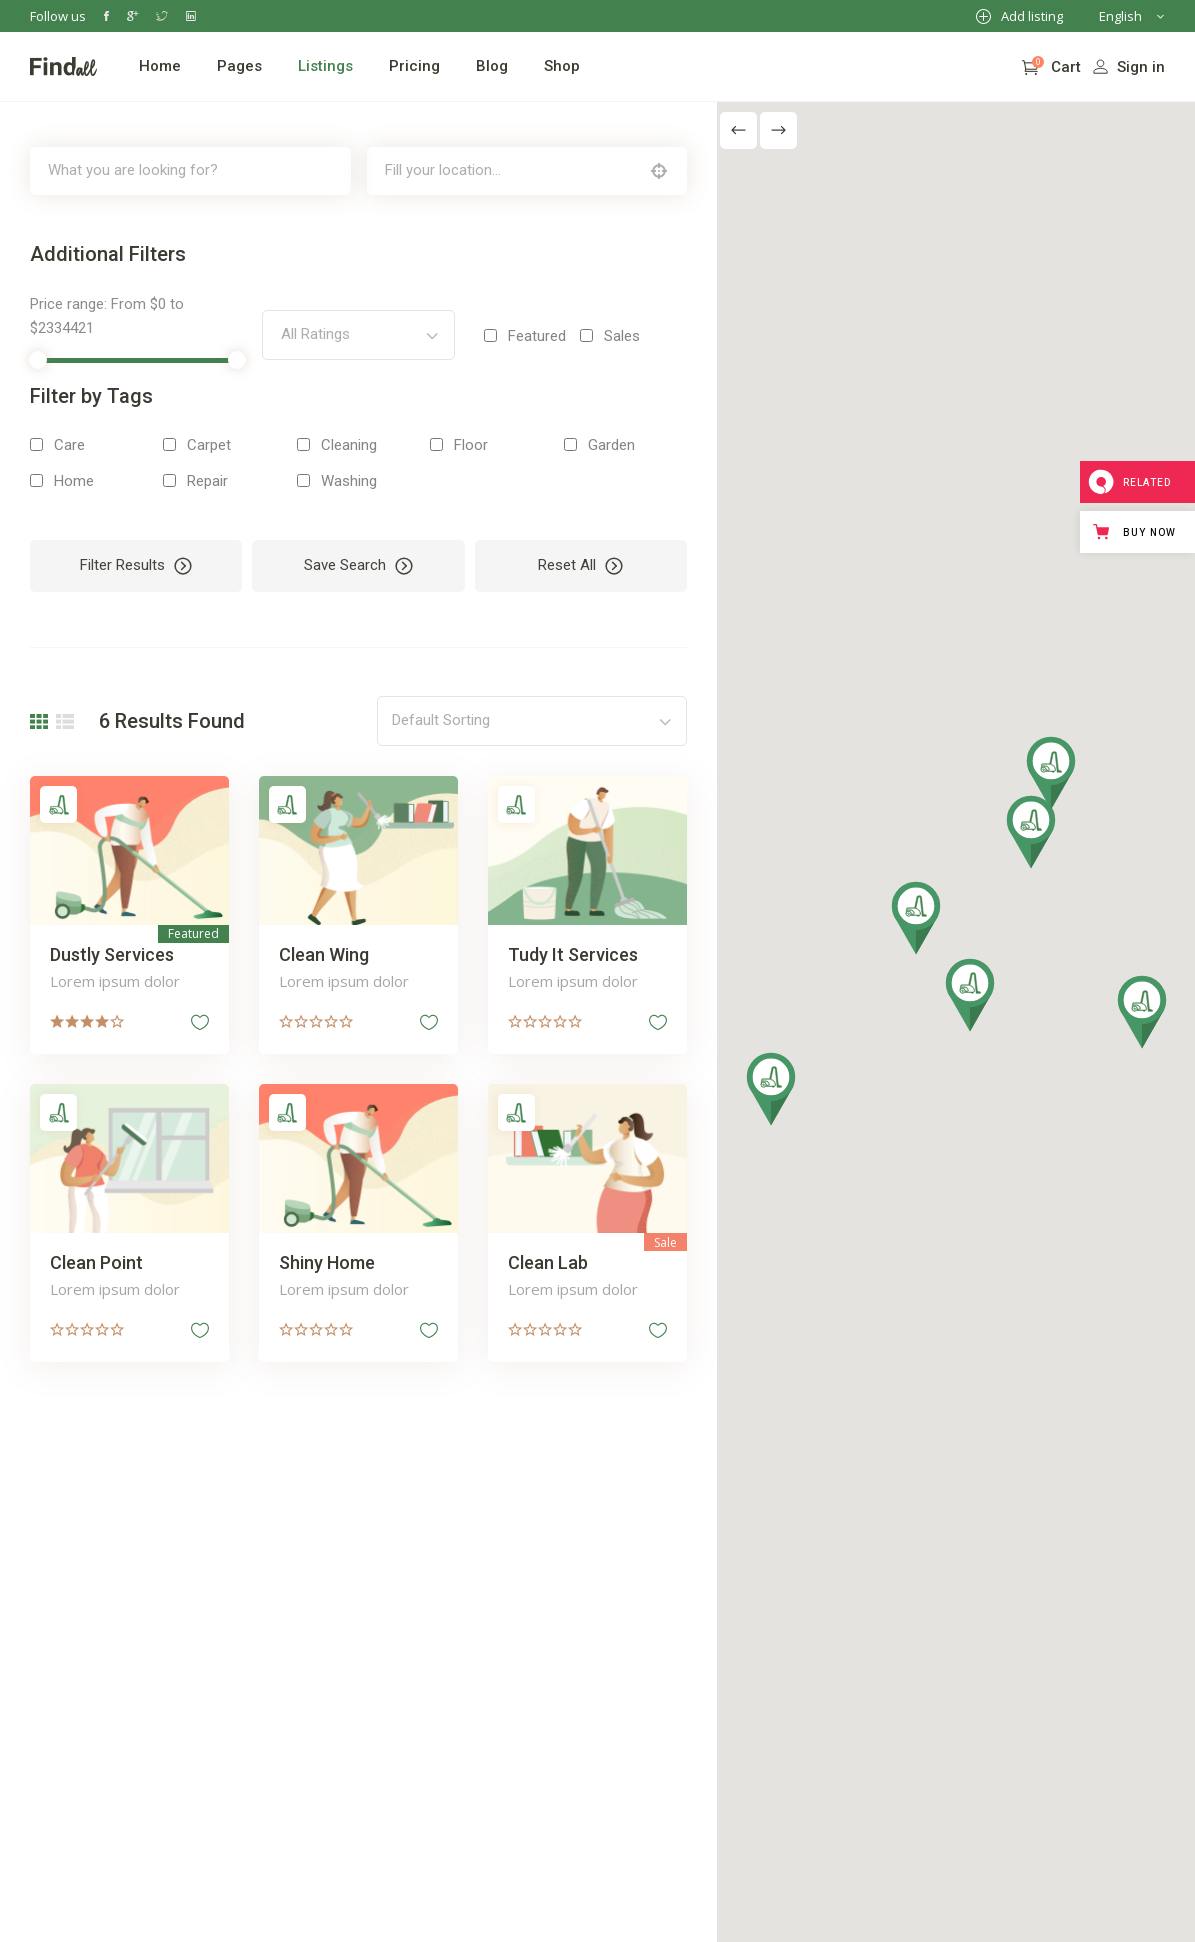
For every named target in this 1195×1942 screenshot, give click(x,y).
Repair (207, 481)
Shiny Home (327, 1262)
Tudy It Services (573, 954)
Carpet (209, 445)
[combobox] (358, 335)
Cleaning (349, 445)
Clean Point (96, 1262)
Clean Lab (548, 1262)
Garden (611, 445)
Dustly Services (112, 954)
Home (74, 481)
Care (69, 445)
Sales (622, 336)
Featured (537, 336)
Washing (349, 481)
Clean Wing (324, 954)
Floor (471, 445)
